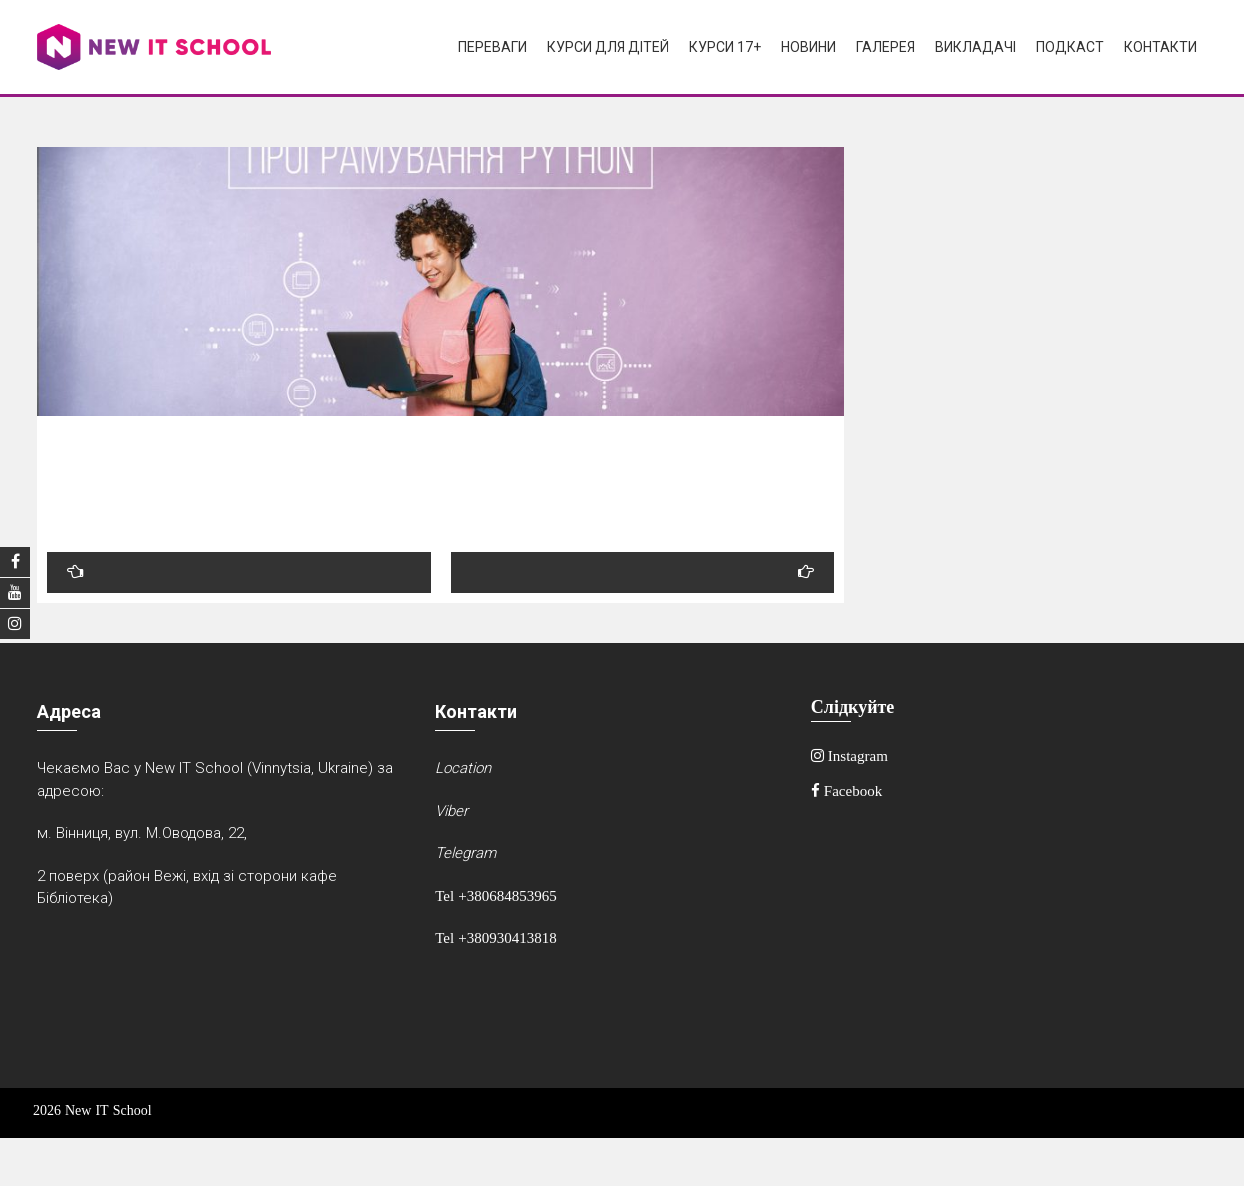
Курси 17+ (725, 47)
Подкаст (1070, 47)
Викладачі (975, 47)
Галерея (885, 47)
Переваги (492, 47)
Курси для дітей (608, 47)
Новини (808, 47)
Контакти (1160, 47)
